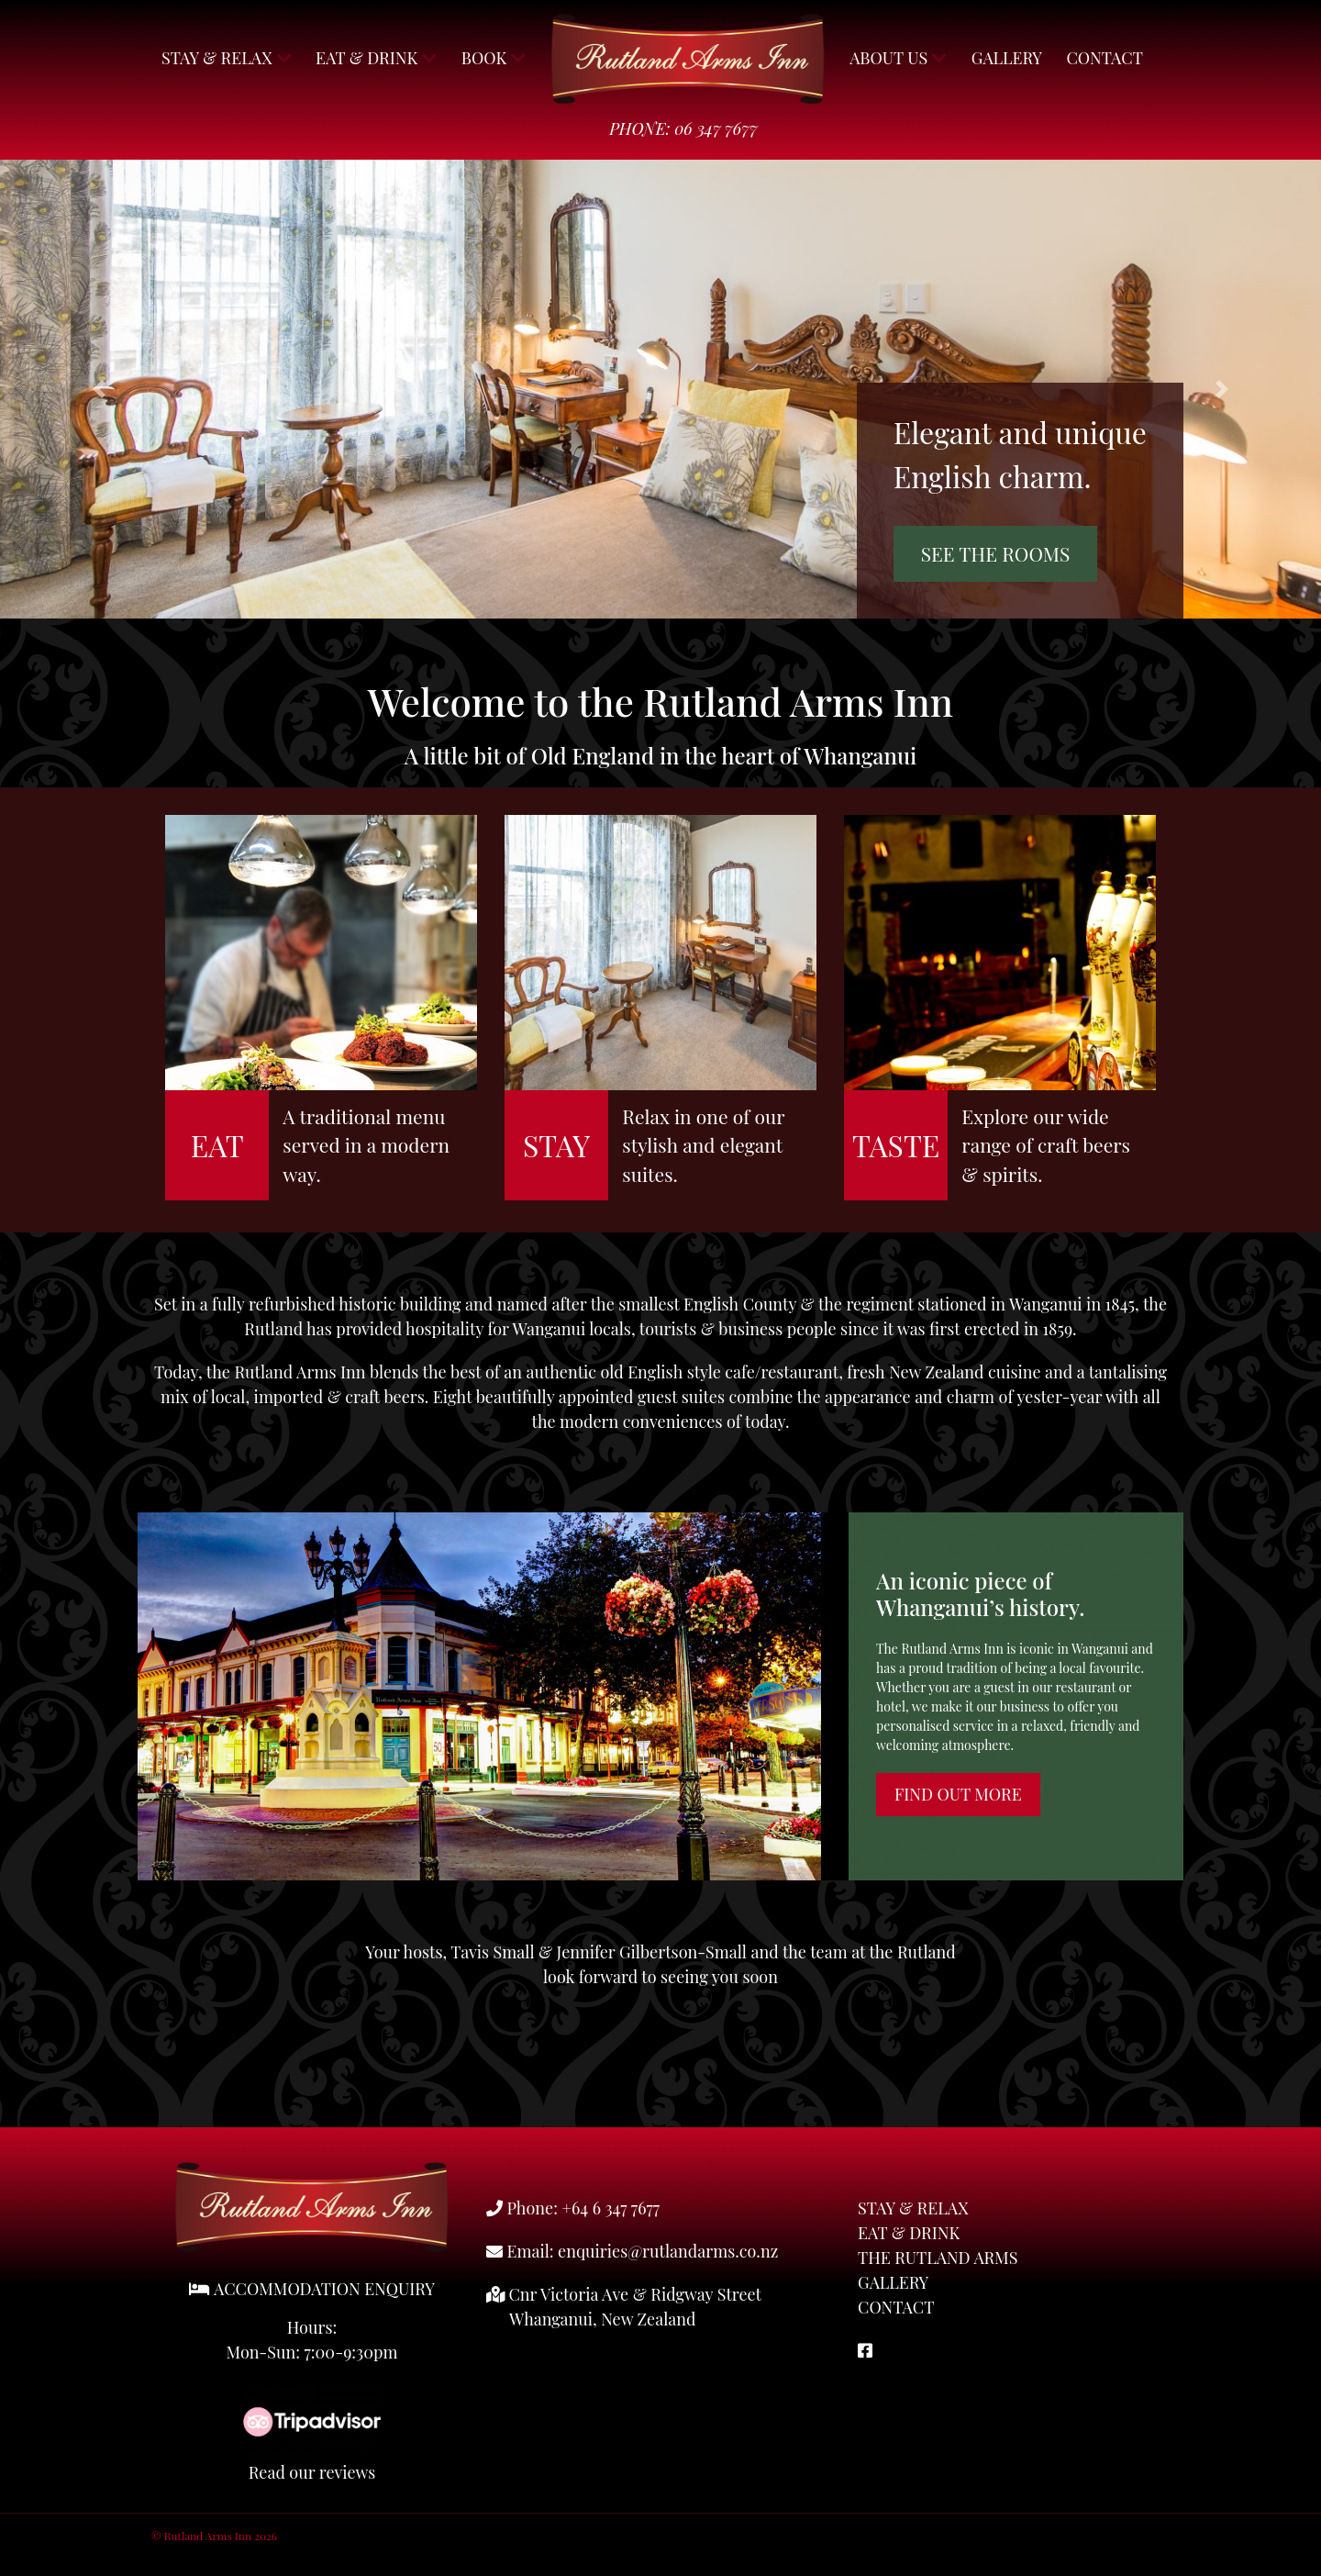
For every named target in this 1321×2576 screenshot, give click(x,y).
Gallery (1006, 58)
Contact (1104, 58)
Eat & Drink (376, 58)
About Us (898, 58)
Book (494, 58)
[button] (99, 389)
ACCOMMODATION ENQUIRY (312, 2289)
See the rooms (996, 553)
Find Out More (958, 1794)
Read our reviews (312, 2472)
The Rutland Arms (937, 2258)
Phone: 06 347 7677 (683, 128)
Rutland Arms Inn (688, 58)
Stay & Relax (226, 58)
